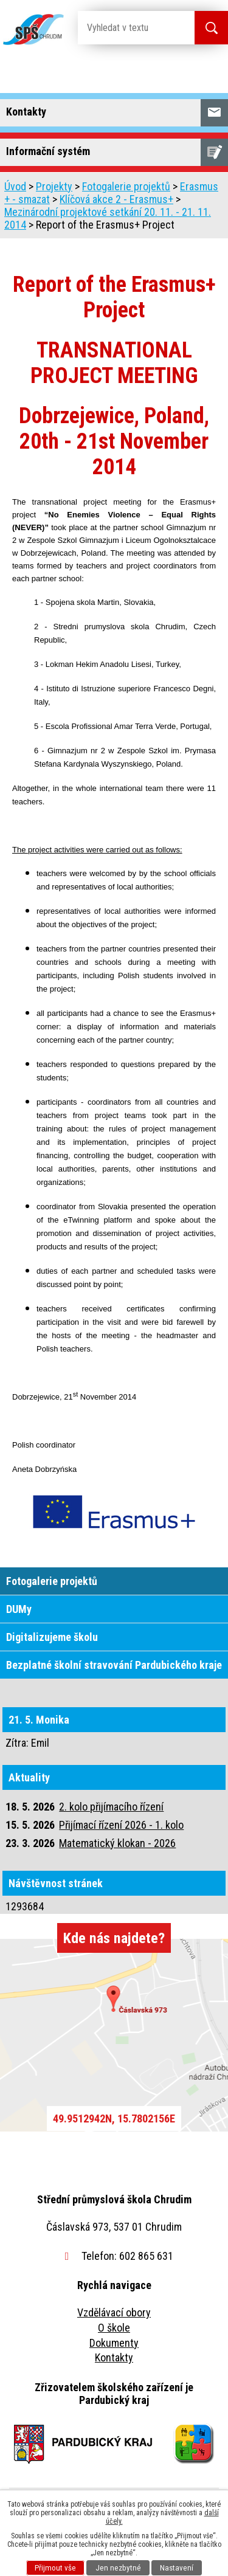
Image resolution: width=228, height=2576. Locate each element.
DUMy (19, 1609)
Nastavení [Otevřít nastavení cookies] (176, 2567)
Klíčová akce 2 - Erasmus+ (116, 199)
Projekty (54, 186)
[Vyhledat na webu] (126, 27)
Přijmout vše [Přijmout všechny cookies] (55, 2567)
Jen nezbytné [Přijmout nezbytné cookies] (118, 2567)
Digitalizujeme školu (52, 1637)
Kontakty (114, 2357)
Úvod (15, 186)
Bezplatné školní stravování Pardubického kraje (114, 1665)
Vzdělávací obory (114, 2312)
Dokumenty (114, 2342)
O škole (114, 2327)
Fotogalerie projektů (126, 186)
